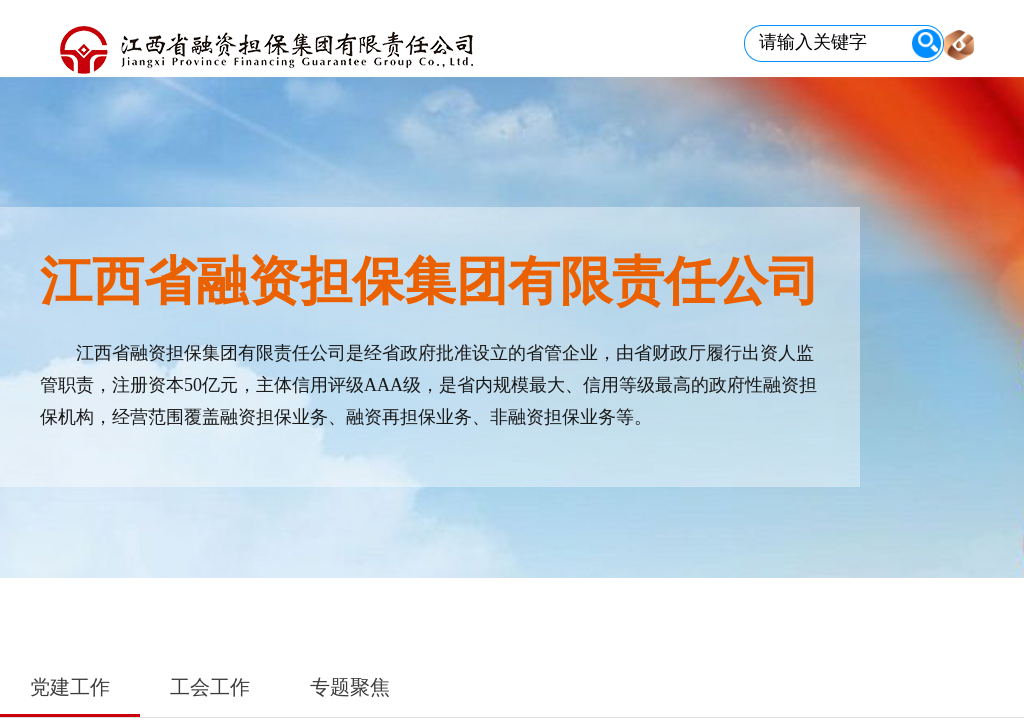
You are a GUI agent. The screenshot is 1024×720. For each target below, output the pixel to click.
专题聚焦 (350, 687)
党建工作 (70, 687)
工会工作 (210, 687)
